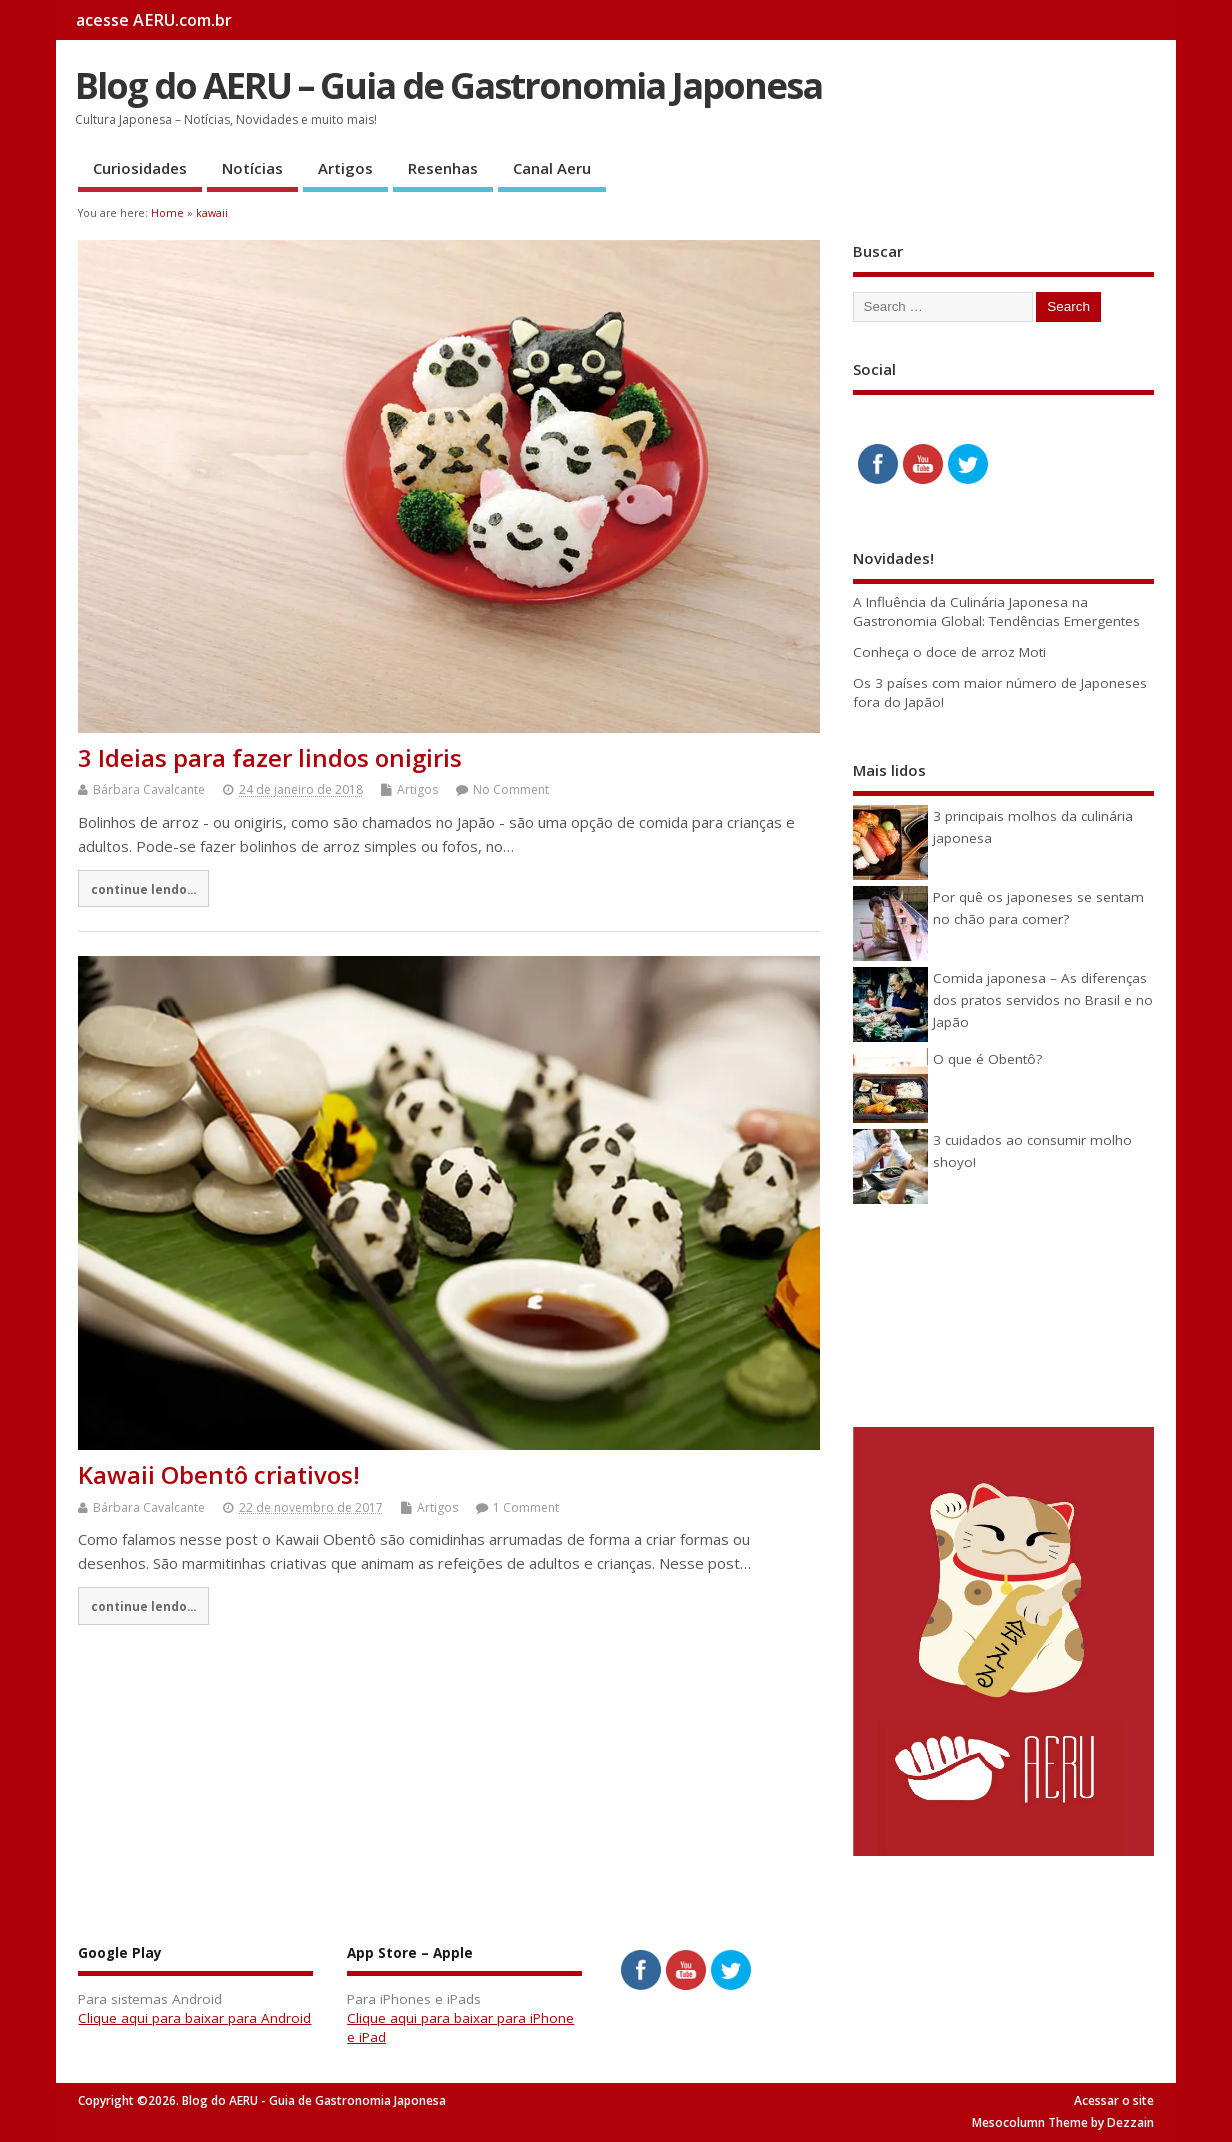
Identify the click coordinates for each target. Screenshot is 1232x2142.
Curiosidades (140, 168)
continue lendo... (143, 889)
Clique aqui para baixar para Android (194, 2018)
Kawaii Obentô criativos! (219, 1474)
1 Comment (526, 1507)
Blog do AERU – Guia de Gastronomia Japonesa (448, 85)
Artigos (345, 168)
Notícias (252, 168)
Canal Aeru (552, 168)
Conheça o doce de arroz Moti (949, 652)
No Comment (511, 789)
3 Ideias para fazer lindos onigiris (270, 757)
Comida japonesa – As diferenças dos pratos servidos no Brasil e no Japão (1043, 1000)
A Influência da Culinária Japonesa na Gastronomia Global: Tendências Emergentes (996, 611)
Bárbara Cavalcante (149, 789)
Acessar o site (1114, 2100)
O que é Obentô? (987, 1059)
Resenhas (443, 168)
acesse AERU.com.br (154, 20)
